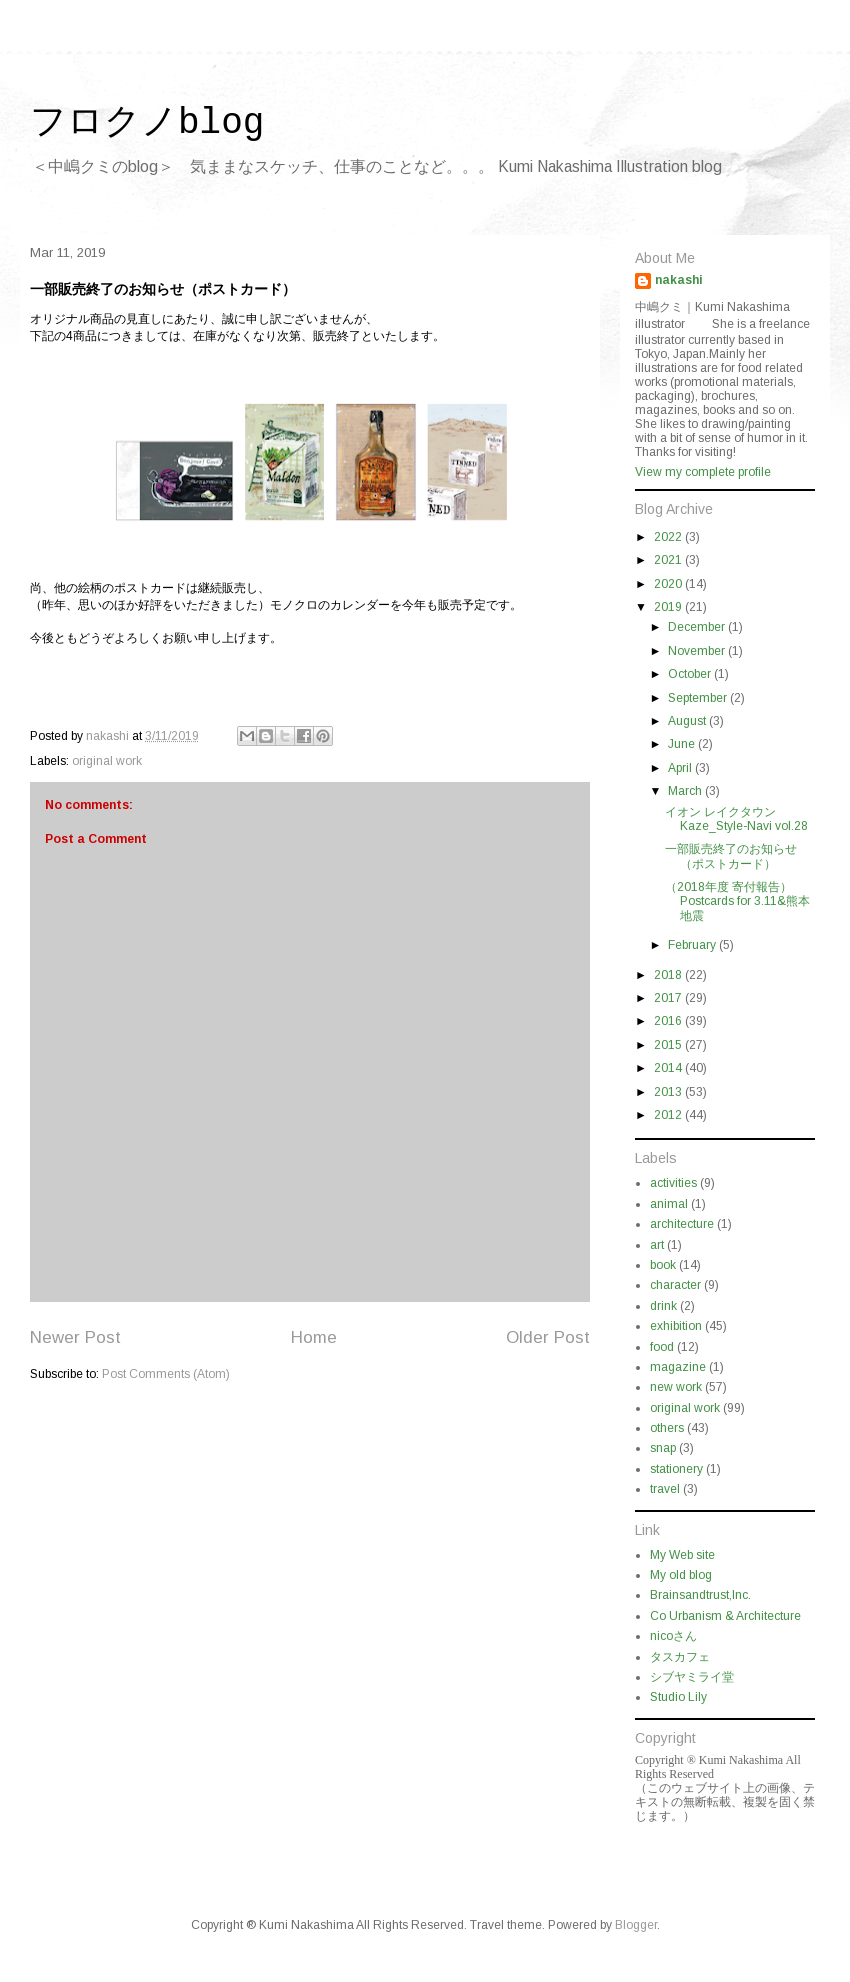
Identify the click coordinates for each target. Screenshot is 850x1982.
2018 (669, 975)
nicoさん (673, 1636)
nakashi (679, 280)
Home (314, 1337)
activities (673, 1183)
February (693, 945)
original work (107, 761)
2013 (669, 1092)
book (663, 1265)
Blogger (636, 1925)
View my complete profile (703, 472)
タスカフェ (680, 1657)
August (688, 721)
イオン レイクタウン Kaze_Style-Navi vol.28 (736, 819)
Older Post (548, 1337)
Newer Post (75, 1337)
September (699, 698)
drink (663, 1306)
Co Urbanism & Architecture (725, 1616)
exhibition (676, 1326)
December (698, 627)
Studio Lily (678, 1697)
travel (665, 1489)
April (681, 768)
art (657, 1245)
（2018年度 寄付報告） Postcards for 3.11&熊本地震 (737, 901)
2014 (669, 1068)
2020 (669, 584)
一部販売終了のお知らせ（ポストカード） (731, 856)
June (683, 744)
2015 (669, 1045)
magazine (678, 1367)
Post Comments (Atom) (166, 1374)
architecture (682, 1224)
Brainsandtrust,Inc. (700, 1595)
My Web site (682, 1555)
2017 (669, 998)
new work (676, 1387)
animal (669, 1204)
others (667, 1428)
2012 (669, 1115)
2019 (669, 607)
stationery (676, 1469)
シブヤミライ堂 (692, 1677)
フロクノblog (147, 123)
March (686, 791)
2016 (669, 1021)
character (675, 1285)
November (698, 651)
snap (663, 1448)
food (662, 1347)
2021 (669, 560)
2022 (669, 537)
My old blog (681, 1575)
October (691, 674)
